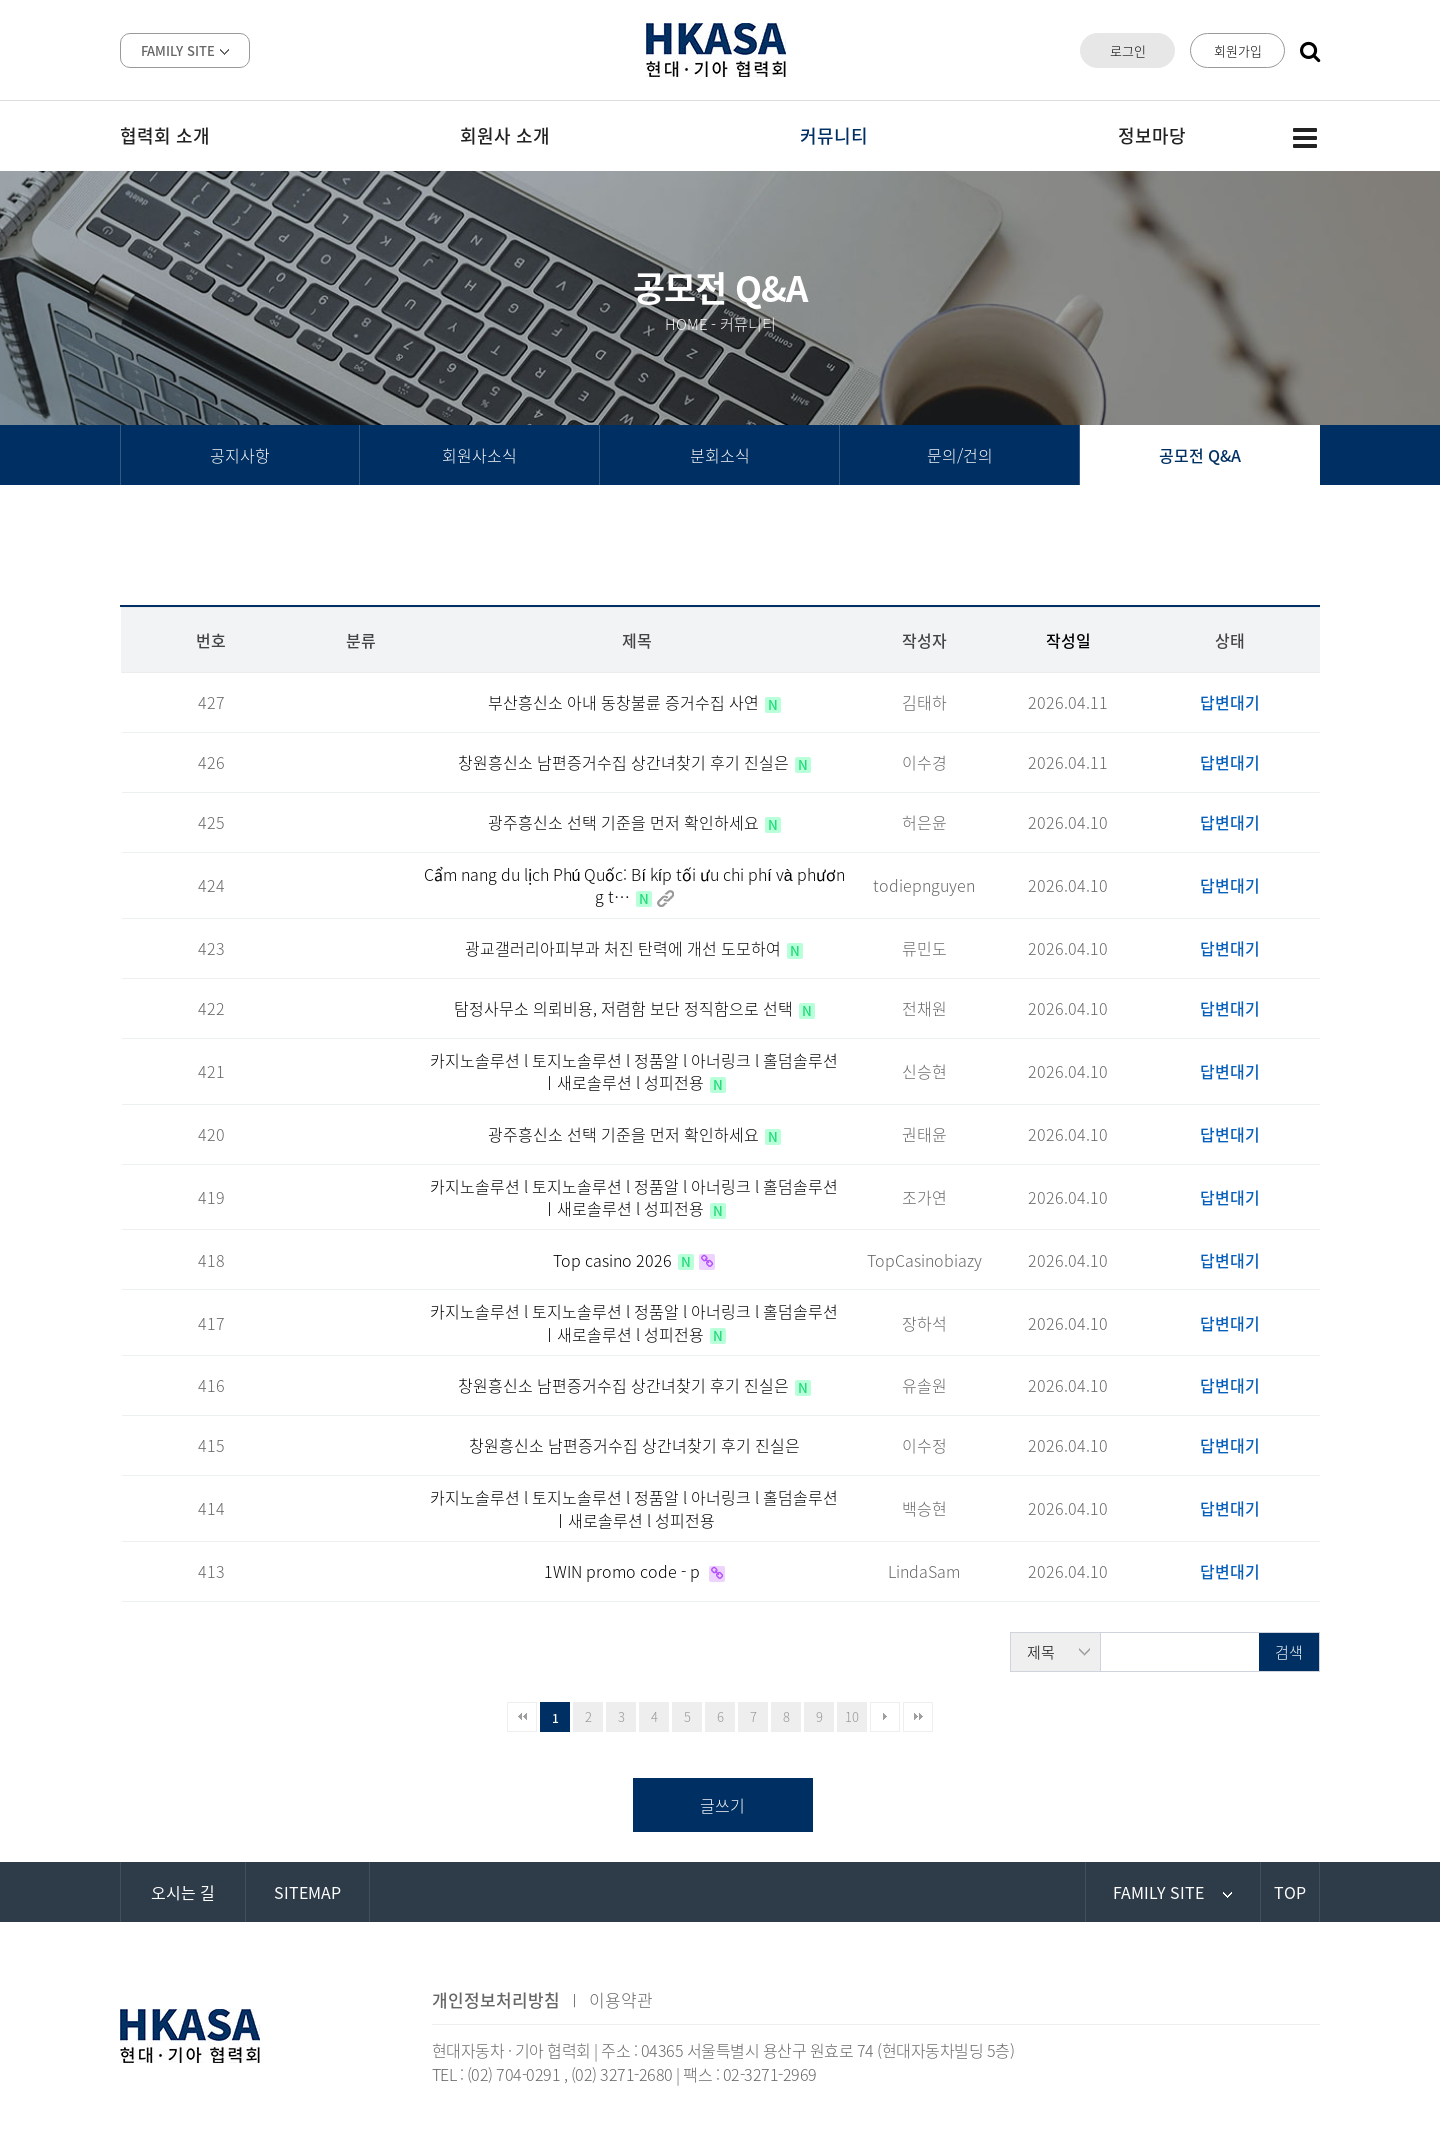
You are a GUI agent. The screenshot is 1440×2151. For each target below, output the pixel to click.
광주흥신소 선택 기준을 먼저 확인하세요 (625, 822)
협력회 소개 (165, 135)
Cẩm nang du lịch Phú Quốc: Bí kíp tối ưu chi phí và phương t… (634, 885)
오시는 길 (183, 1892)
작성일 (1068, 640)
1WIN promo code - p (624, 1571)
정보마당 (1152, 135)
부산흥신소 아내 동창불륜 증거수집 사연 (625, 702)
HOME (686, 324)
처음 (522, 1717)
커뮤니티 (834, 135)
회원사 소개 (505, 135)
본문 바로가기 (0, 0)
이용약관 (621, 1999)
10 (852, 1716)
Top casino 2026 (614, 1260)
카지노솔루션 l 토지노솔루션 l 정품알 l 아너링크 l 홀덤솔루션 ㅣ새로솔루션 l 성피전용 (634, 1071)
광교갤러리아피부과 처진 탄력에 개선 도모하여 (625, 948)
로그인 (1128, 50)
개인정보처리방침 (496, 1999)
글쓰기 (722, 1805)
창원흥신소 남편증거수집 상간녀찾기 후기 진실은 (625, 762)
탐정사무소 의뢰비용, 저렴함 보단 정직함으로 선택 (625, 1008)
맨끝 (918, 1717)
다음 (885, 1717)
